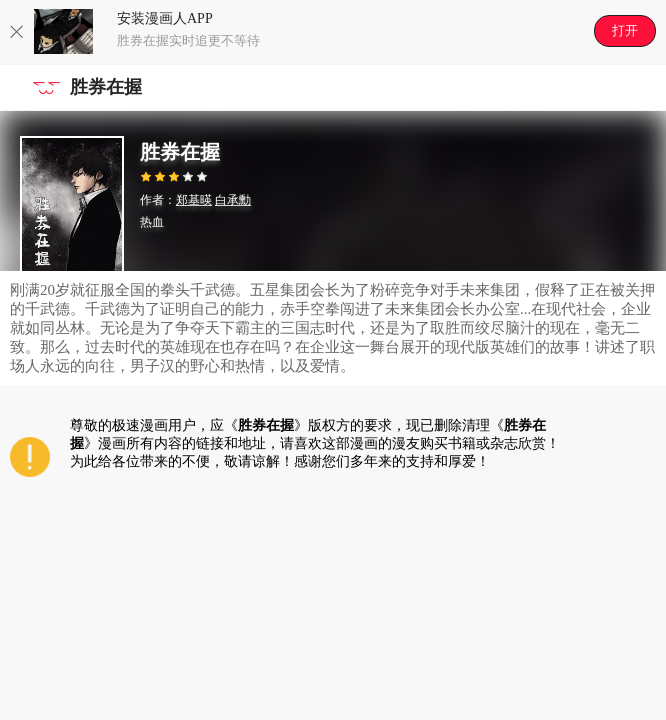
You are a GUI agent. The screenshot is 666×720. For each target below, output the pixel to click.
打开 (625, 30)
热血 (152, 222)
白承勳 (233, 200)
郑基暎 (194, 200)
